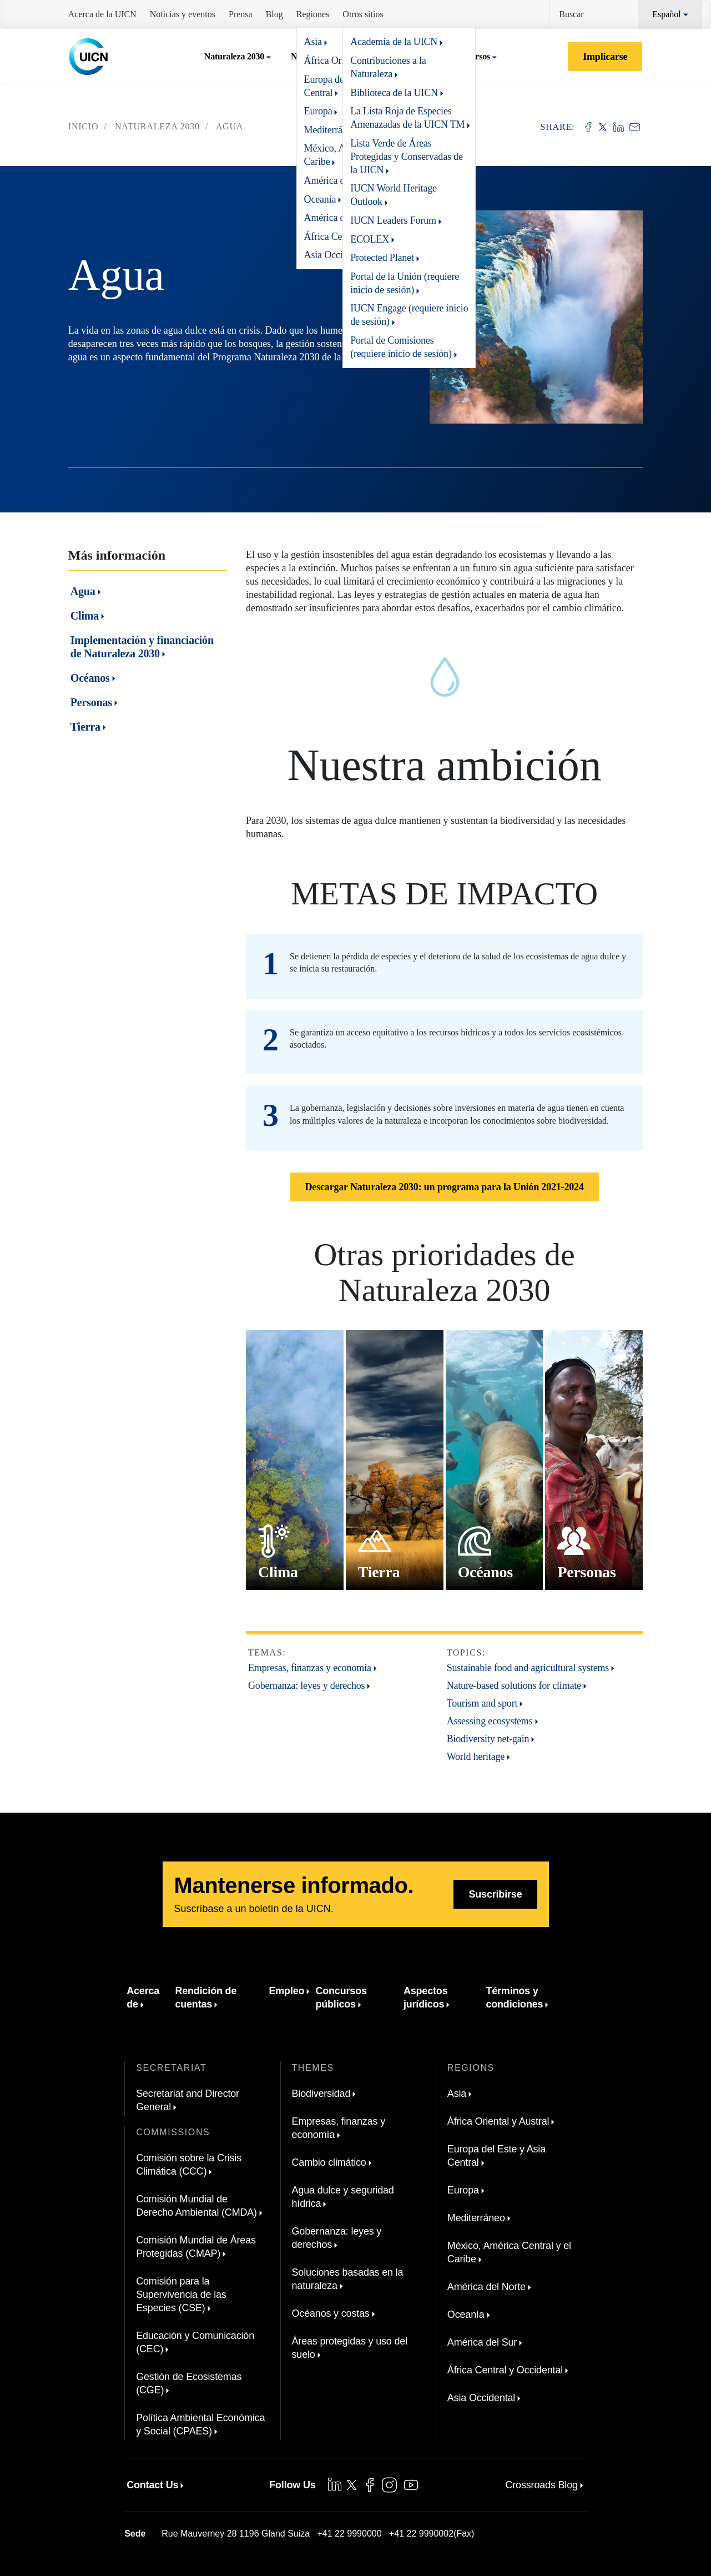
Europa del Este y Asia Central (496, 2156)
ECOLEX (369, 239)
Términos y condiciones (514, 1997)
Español (666, 14)
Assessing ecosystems (490, 1721)
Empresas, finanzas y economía (309, 1667)
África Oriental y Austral (498, 2121)
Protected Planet (382, 257)
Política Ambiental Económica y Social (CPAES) (200, 2424)
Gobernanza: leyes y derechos (306, 1685)
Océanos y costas (331, 2313)
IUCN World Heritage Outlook (393, 195)
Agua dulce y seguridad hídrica (343, 2197)
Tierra (85, 727)
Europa (463, 2190)
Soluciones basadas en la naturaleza (348, 2279)
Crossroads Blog (541, 2485)
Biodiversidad (321, 2093)
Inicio (83, 126)
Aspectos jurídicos (426, 1997)
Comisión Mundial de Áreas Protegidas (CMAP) (196, 2247)
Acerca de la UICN (102, 14)
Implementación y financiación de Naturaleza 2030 (142, 647)
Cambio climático (329, 2162)
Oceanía (466, 2314)
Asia (456, 2093)
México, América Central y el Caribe (509, 2252)
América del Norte (486, 2286)
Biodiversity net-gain (488, 1738)
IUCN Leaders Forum (393, 220)
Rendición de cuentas (205, 1997)
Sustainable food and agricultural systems (528, 1667)
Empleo (286, 1990)
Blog (274, 14)
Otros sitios (362, 14)
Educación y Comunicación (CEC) (195, 2342)
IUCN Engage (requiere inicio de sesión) (409, 315)
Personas (91, 702)
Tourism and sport (482, 1703)
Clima (84, 616)
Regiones (313, 14)
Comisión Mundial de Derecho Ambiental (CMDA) (196, 2205)
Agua (82, 591)
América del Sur (482, 2342)
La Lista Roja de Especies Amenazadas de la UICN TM (407, 117)
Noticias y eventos (182, 14)
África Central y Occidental (505, 2370)
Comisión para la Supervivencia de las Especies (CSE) (181, 2294)
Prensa (241, 14)
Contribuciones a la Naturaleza (388, 67)
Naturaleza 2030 (234, 56)
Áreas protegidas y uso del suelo (349, 2348)
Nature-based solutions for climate (514, 1685)
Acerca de (143, 1997)
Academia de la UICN (393, 41)
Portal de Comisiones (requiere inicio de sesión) (401, 347)
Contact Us (152, 2485)
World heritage (476, 1756)
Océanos (90, 678)
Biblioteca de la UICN (394, 92)
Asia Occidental (481, 2397)
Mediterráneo (476, 2217)
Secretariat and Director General (187, 2100)
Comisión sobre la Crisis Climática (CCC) (188, 2164)
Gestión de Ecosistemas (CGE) (188, 2383)
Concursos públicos (340, 1997)
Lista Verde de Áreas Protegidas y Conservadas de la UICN (406, 156)
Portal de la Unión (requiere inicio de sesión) (404, 283)
